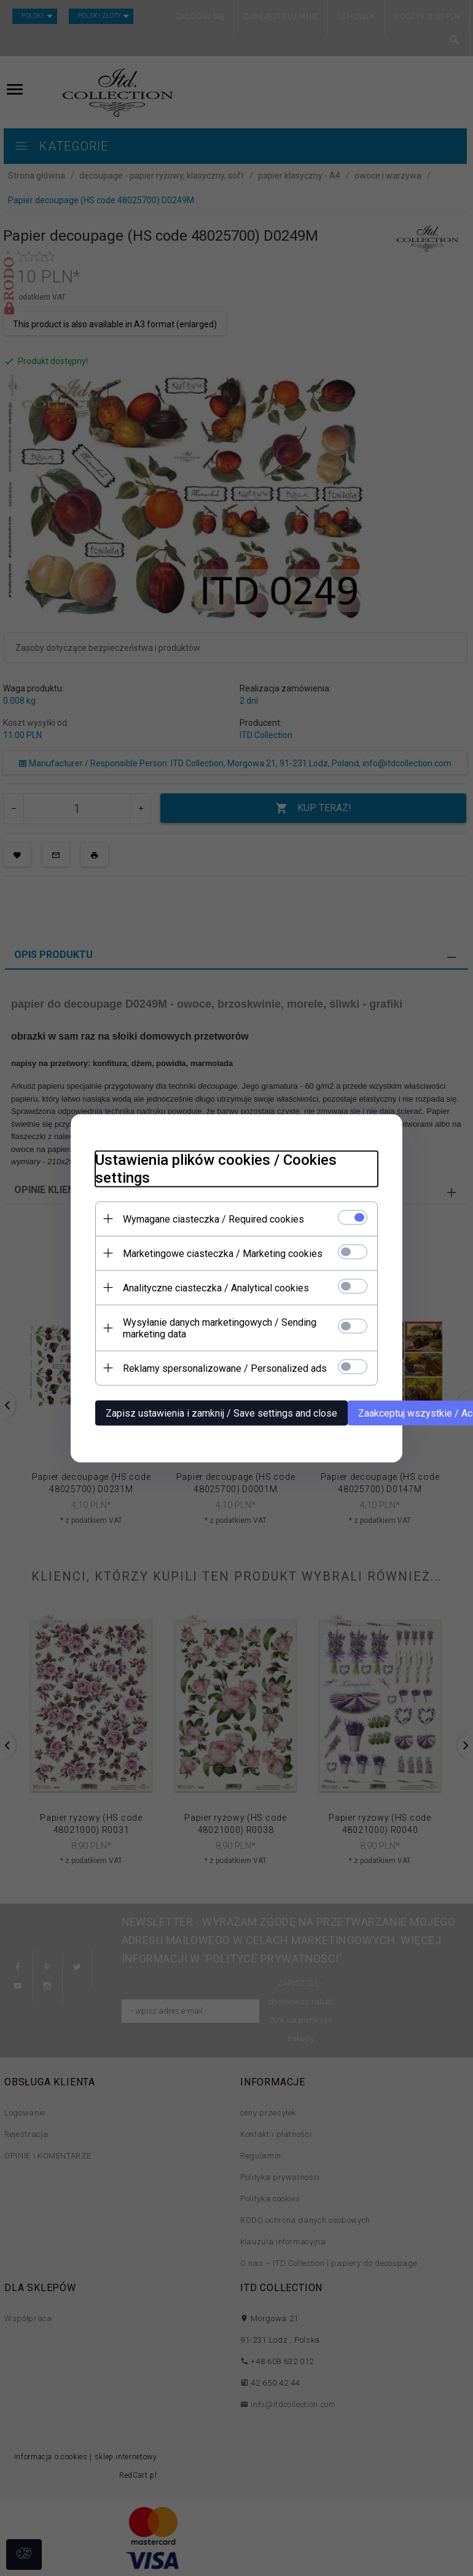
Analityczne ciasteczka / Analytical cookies (216, 1287)
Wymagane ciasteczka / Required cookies (213, 1218)
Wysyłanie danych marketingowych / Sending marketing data (219, 1327)
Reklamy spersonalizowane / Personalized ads (225, 1368)
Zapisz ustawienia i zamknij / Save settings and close (221, 1412)
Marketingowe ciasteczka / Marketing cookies (222, 1253)
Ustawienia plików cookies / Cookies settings (216, 1168)
